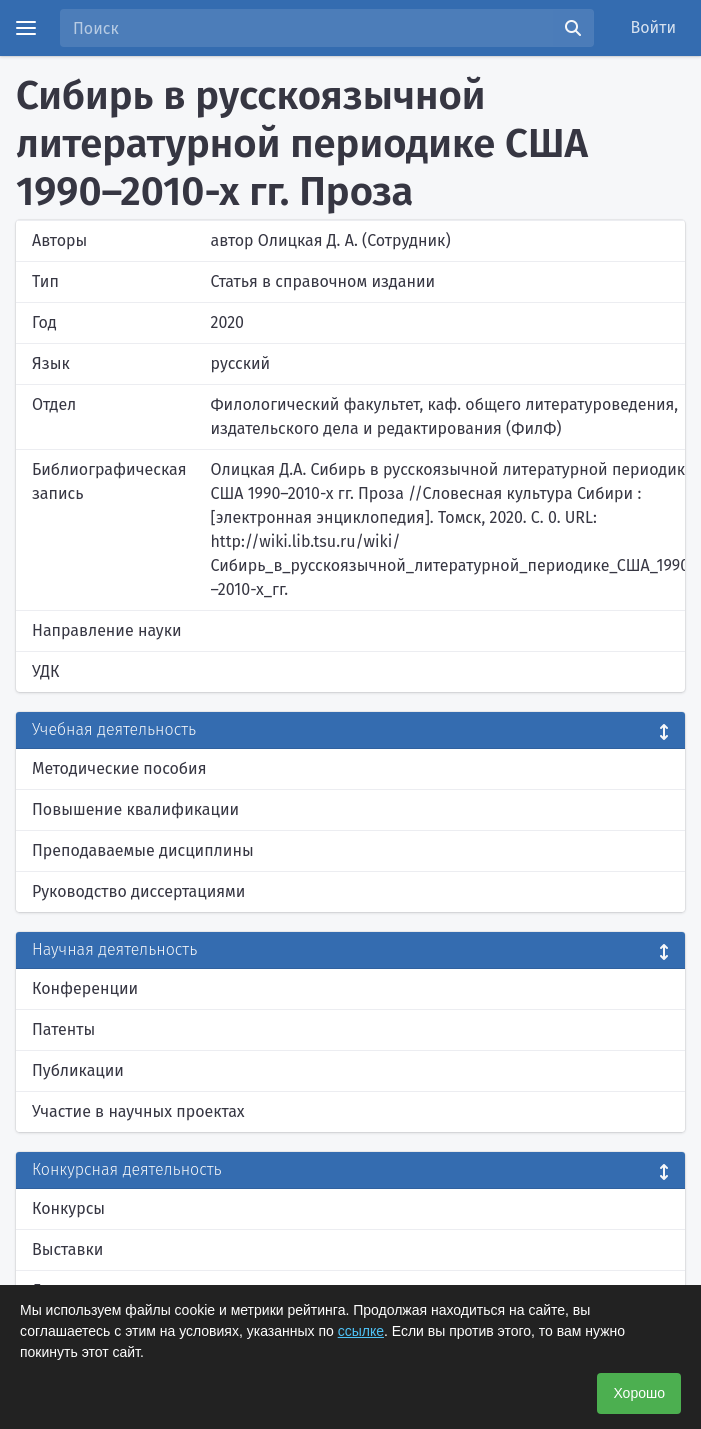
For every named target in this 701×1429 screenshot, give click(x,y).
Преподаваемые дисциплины (143, 850)
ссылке (361, 1331)
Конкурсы (68, 1208)
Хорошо (639, 1393)
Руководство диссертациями (138, 891)
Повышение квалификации (135, 809)
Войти (654, 27)
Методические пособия (119, 768)
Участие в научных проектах (138, 1111)
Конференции (85, 988)
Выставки (67, 1249)
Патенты (63, 1029)
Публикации (78, 1070)
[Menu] (26, 28)
